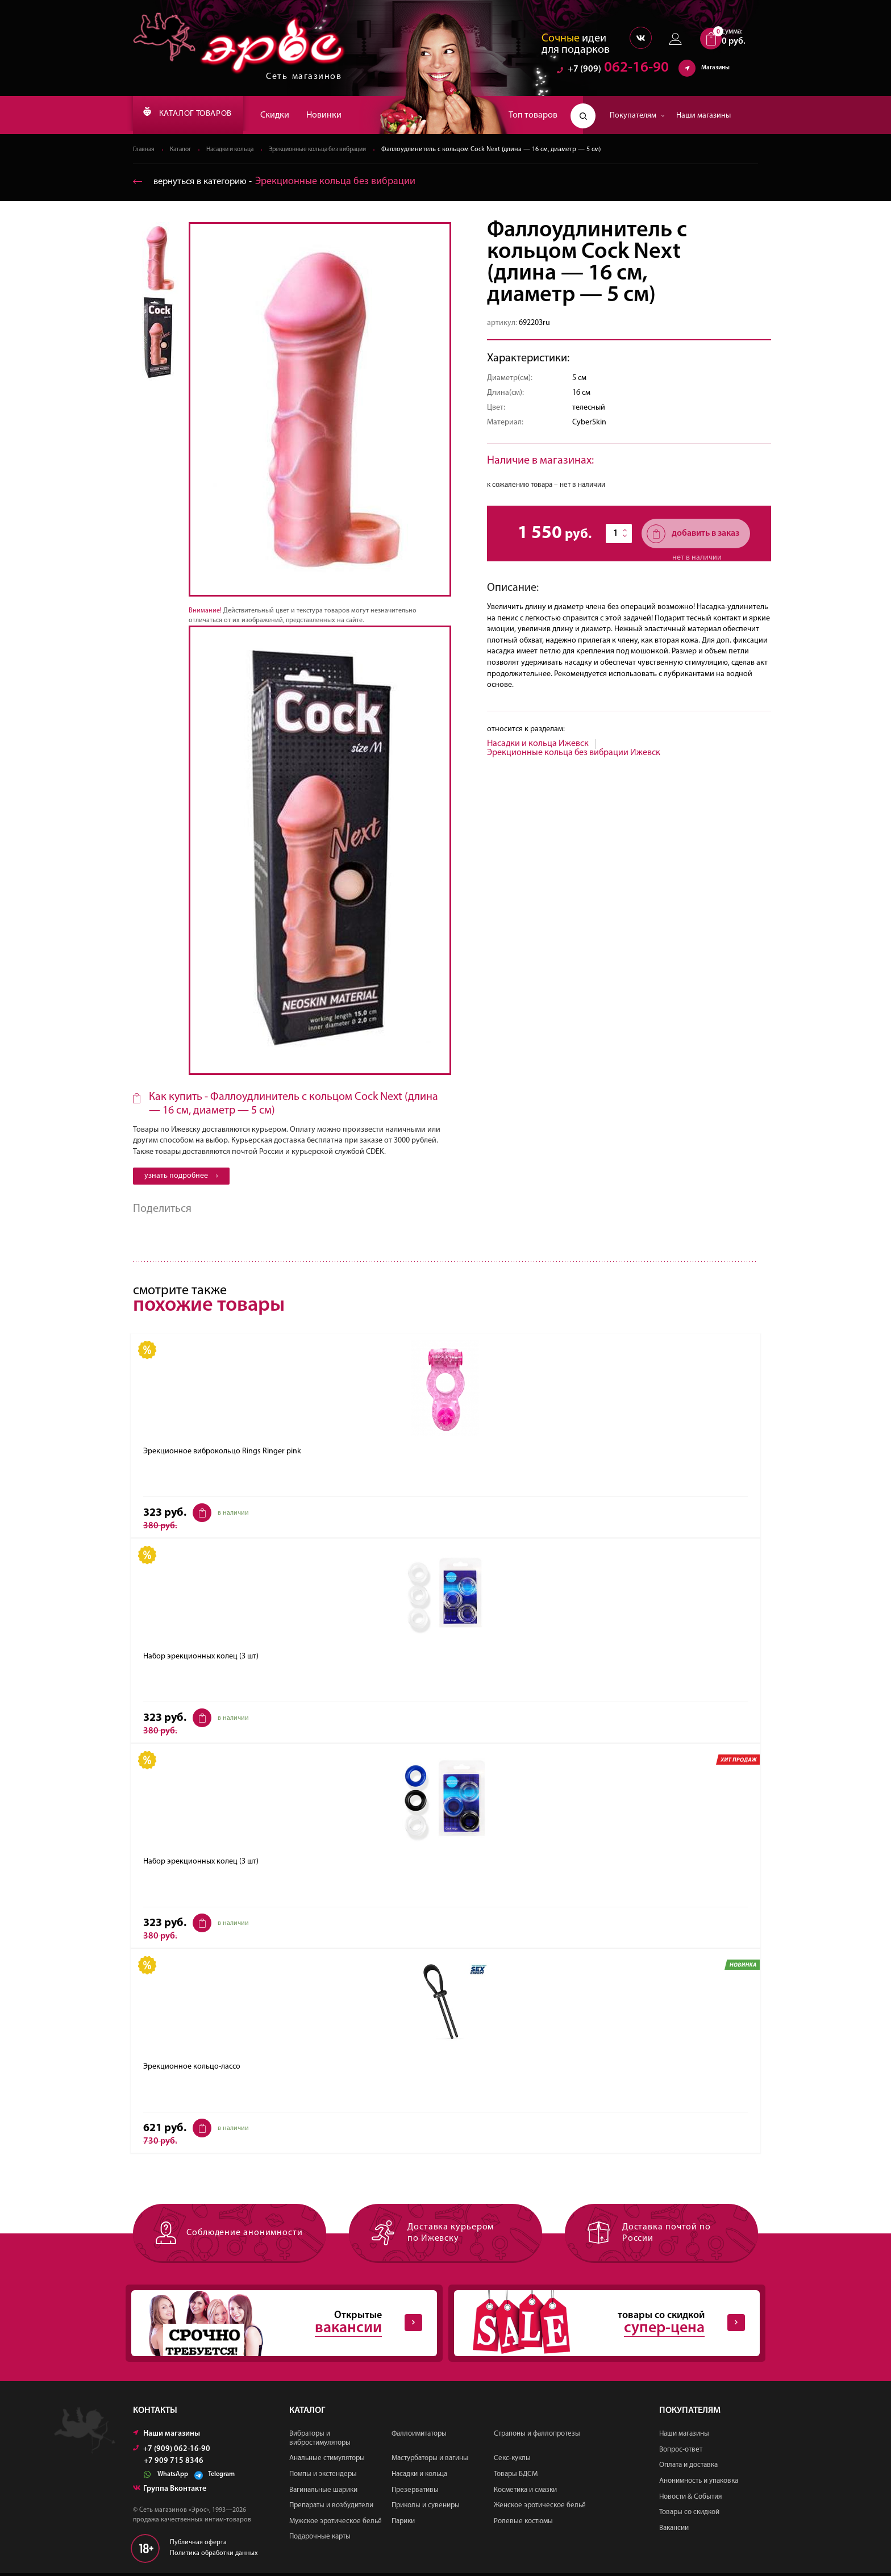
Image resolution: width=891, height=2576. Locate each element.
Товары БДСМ (516, 2477)
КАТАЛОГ (197, 115)
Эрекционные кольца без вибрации (334, 150)
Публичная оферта (198, 2545)
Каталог (183, 150)
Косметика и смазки (525, 2492)
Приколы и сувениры (426, 2508)
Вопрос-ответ (680, 2452)
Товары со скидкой (689, 2515)
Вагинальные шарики (323, 2492)
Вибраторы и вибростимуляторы (320, 2441)
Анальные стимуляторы (327, 2461)
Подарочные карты (320, 2540)
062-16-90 (613, 70)
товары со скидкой (598, 2325)
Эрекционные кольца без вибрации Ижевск (573, 753)
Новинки (343, 115)
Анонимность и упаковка (698, 2483)
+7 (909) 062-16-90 (171, 2452)
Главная (144, 150)
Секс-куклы (512, 2461)
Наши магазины (703, 115)
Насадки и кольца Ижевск (538, 744)
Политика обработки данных (214, 2556)
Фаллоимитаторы (419, 2436)
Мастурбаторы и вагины (430, 2461)
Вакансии (674, 2531)
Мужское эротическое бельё (335, 2524)
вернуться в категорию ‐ (279, 182)
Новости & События (690, 2499)
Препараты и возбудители (331, 2508)
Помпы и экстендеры (323, 2477)
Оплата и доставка (688, 2468)
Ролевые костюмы (523, 2524)
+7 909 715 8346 (173, 2464)
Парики (403, 2524)
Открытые (275, 2325)
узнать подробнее (181, 1176)
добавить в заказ (693, 534)
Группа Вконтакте (169, 2491)
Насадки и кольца (238, 150)
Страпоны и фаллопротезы (537, 2436)
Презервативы (415, 2492)
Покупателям (637, 115)
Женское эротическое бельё (540, 2508)
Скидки (294, 115)
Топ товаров (533, 115)
